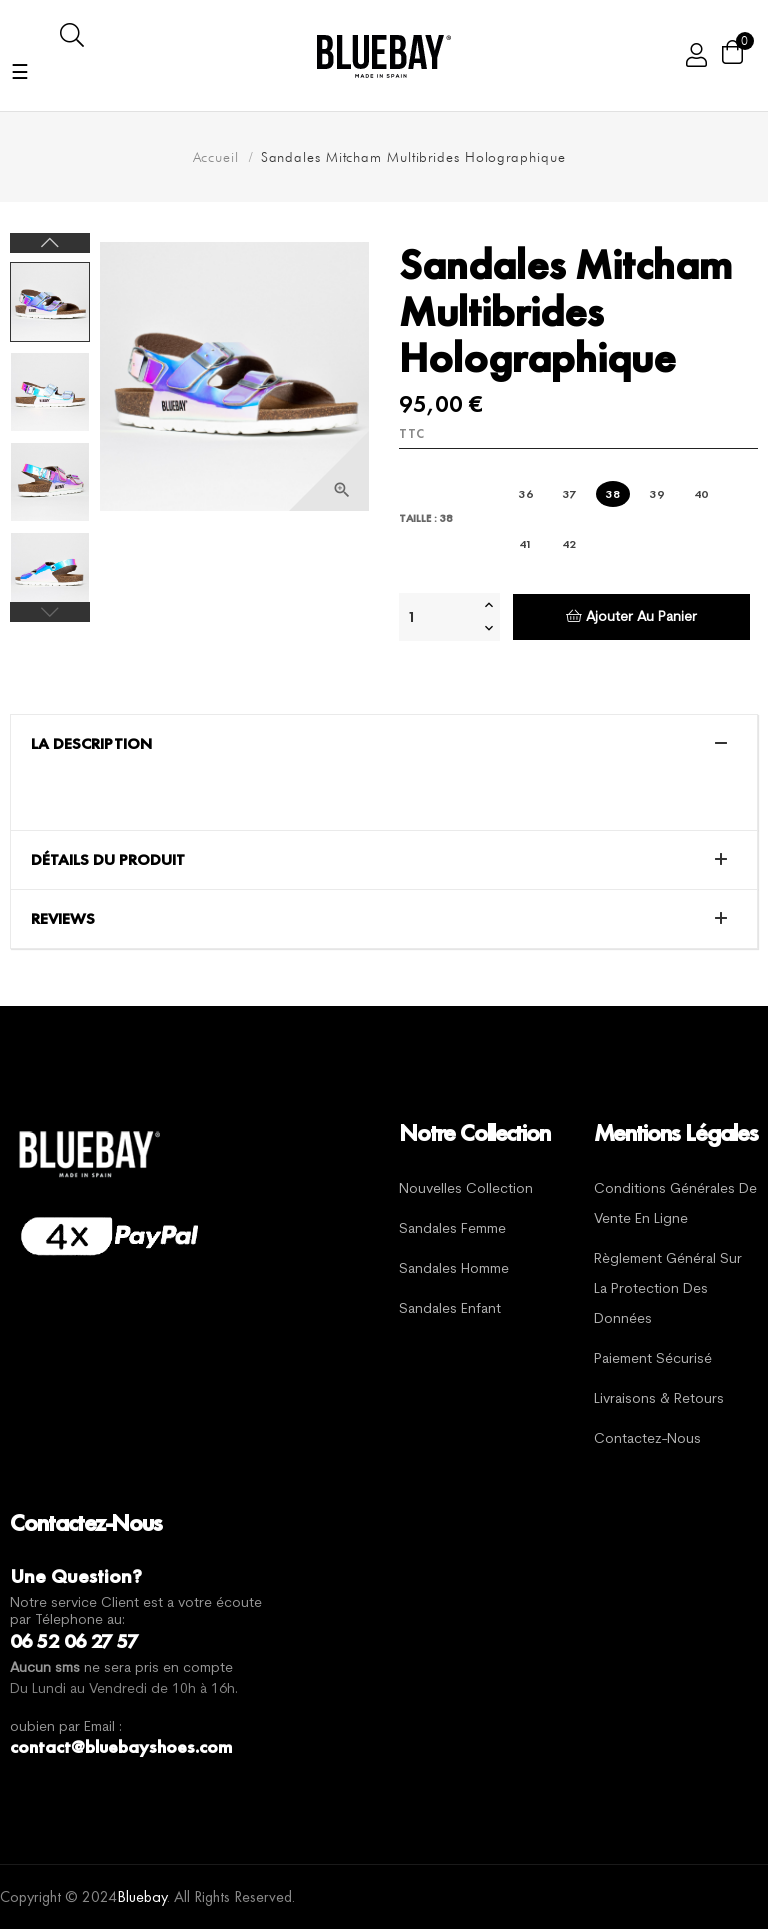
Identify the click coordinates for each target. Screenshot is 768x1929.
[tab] (384, 744)
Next (50, 243)
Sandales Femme (452, 1229)
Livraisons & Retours (659, 1399)
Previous (50, 612)
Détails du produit (108, 860)
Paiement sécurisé (653, 1359)
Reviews (63, 919)
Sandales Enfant (450, 1309)
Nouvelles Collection (466, 1189)
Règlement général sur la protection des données (668, 1289)
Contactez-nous (647, 1439)
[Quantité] (439, 617)
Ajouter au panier (631, 616)
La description (91, 744)
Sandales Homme (454, 1269)
